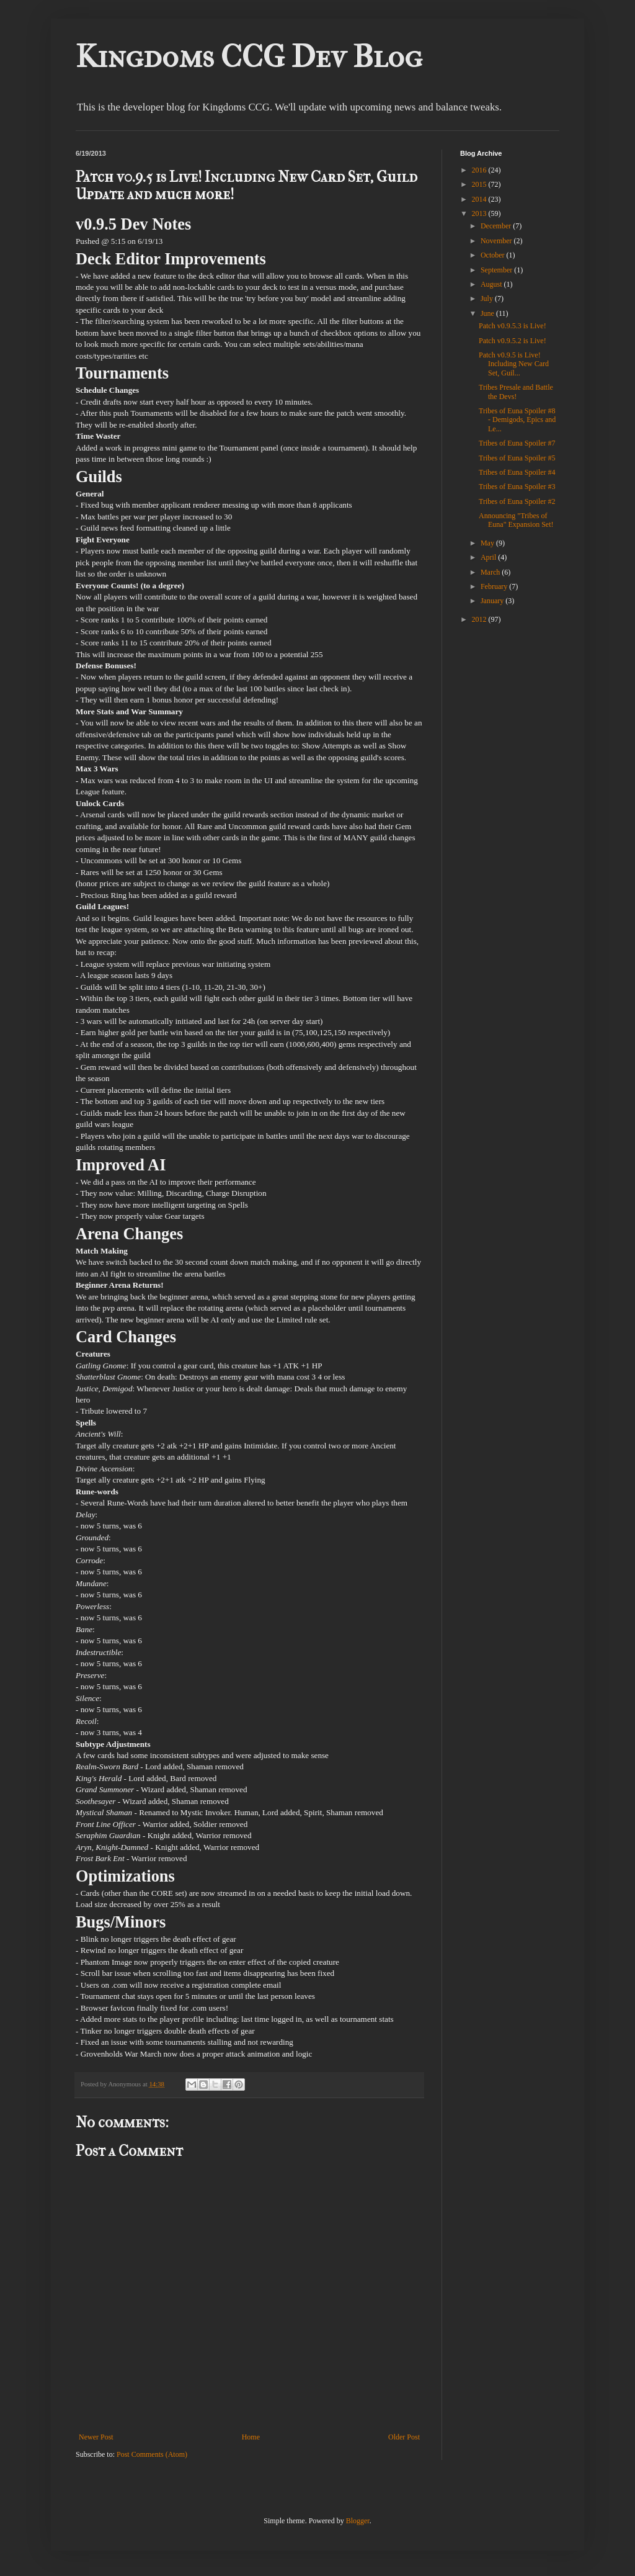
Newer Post (96, 2437)
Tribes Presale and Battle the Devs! (516, 391)
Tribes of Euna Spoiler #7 (517, 443)
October (494, 255)
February (495, 586)
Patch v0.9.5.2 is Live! (512, 340)
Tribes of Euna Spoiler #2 (517, 501)
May (488, 543)
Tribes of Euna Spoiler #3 (517, 486)
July (488, 298)
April (489, 557)
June (488, 313)
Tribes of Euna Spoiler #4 (517, 472)
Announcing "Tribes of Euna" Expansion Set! (516, 520)
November (497, 240)
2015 (480, 184)
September (497, 270)
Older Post (404, 2437)
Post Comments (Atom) (152, 2454)
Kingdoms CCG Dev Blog (249, 56)
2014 (480, 199)
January (493, 600)
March (491, 572)
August (492, 284)
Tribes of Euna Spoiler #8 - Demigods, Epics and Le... (517, 419)
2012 (480, 619)
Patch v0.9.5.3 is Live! (512, 325)
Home (251, 2437)
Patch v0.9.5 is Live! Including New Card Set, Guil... (514, 364)
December (497, 226)
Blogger (358, 2520)
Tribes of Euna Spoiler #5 (517, 458)
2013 (480, 213)
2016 (480, 170)
